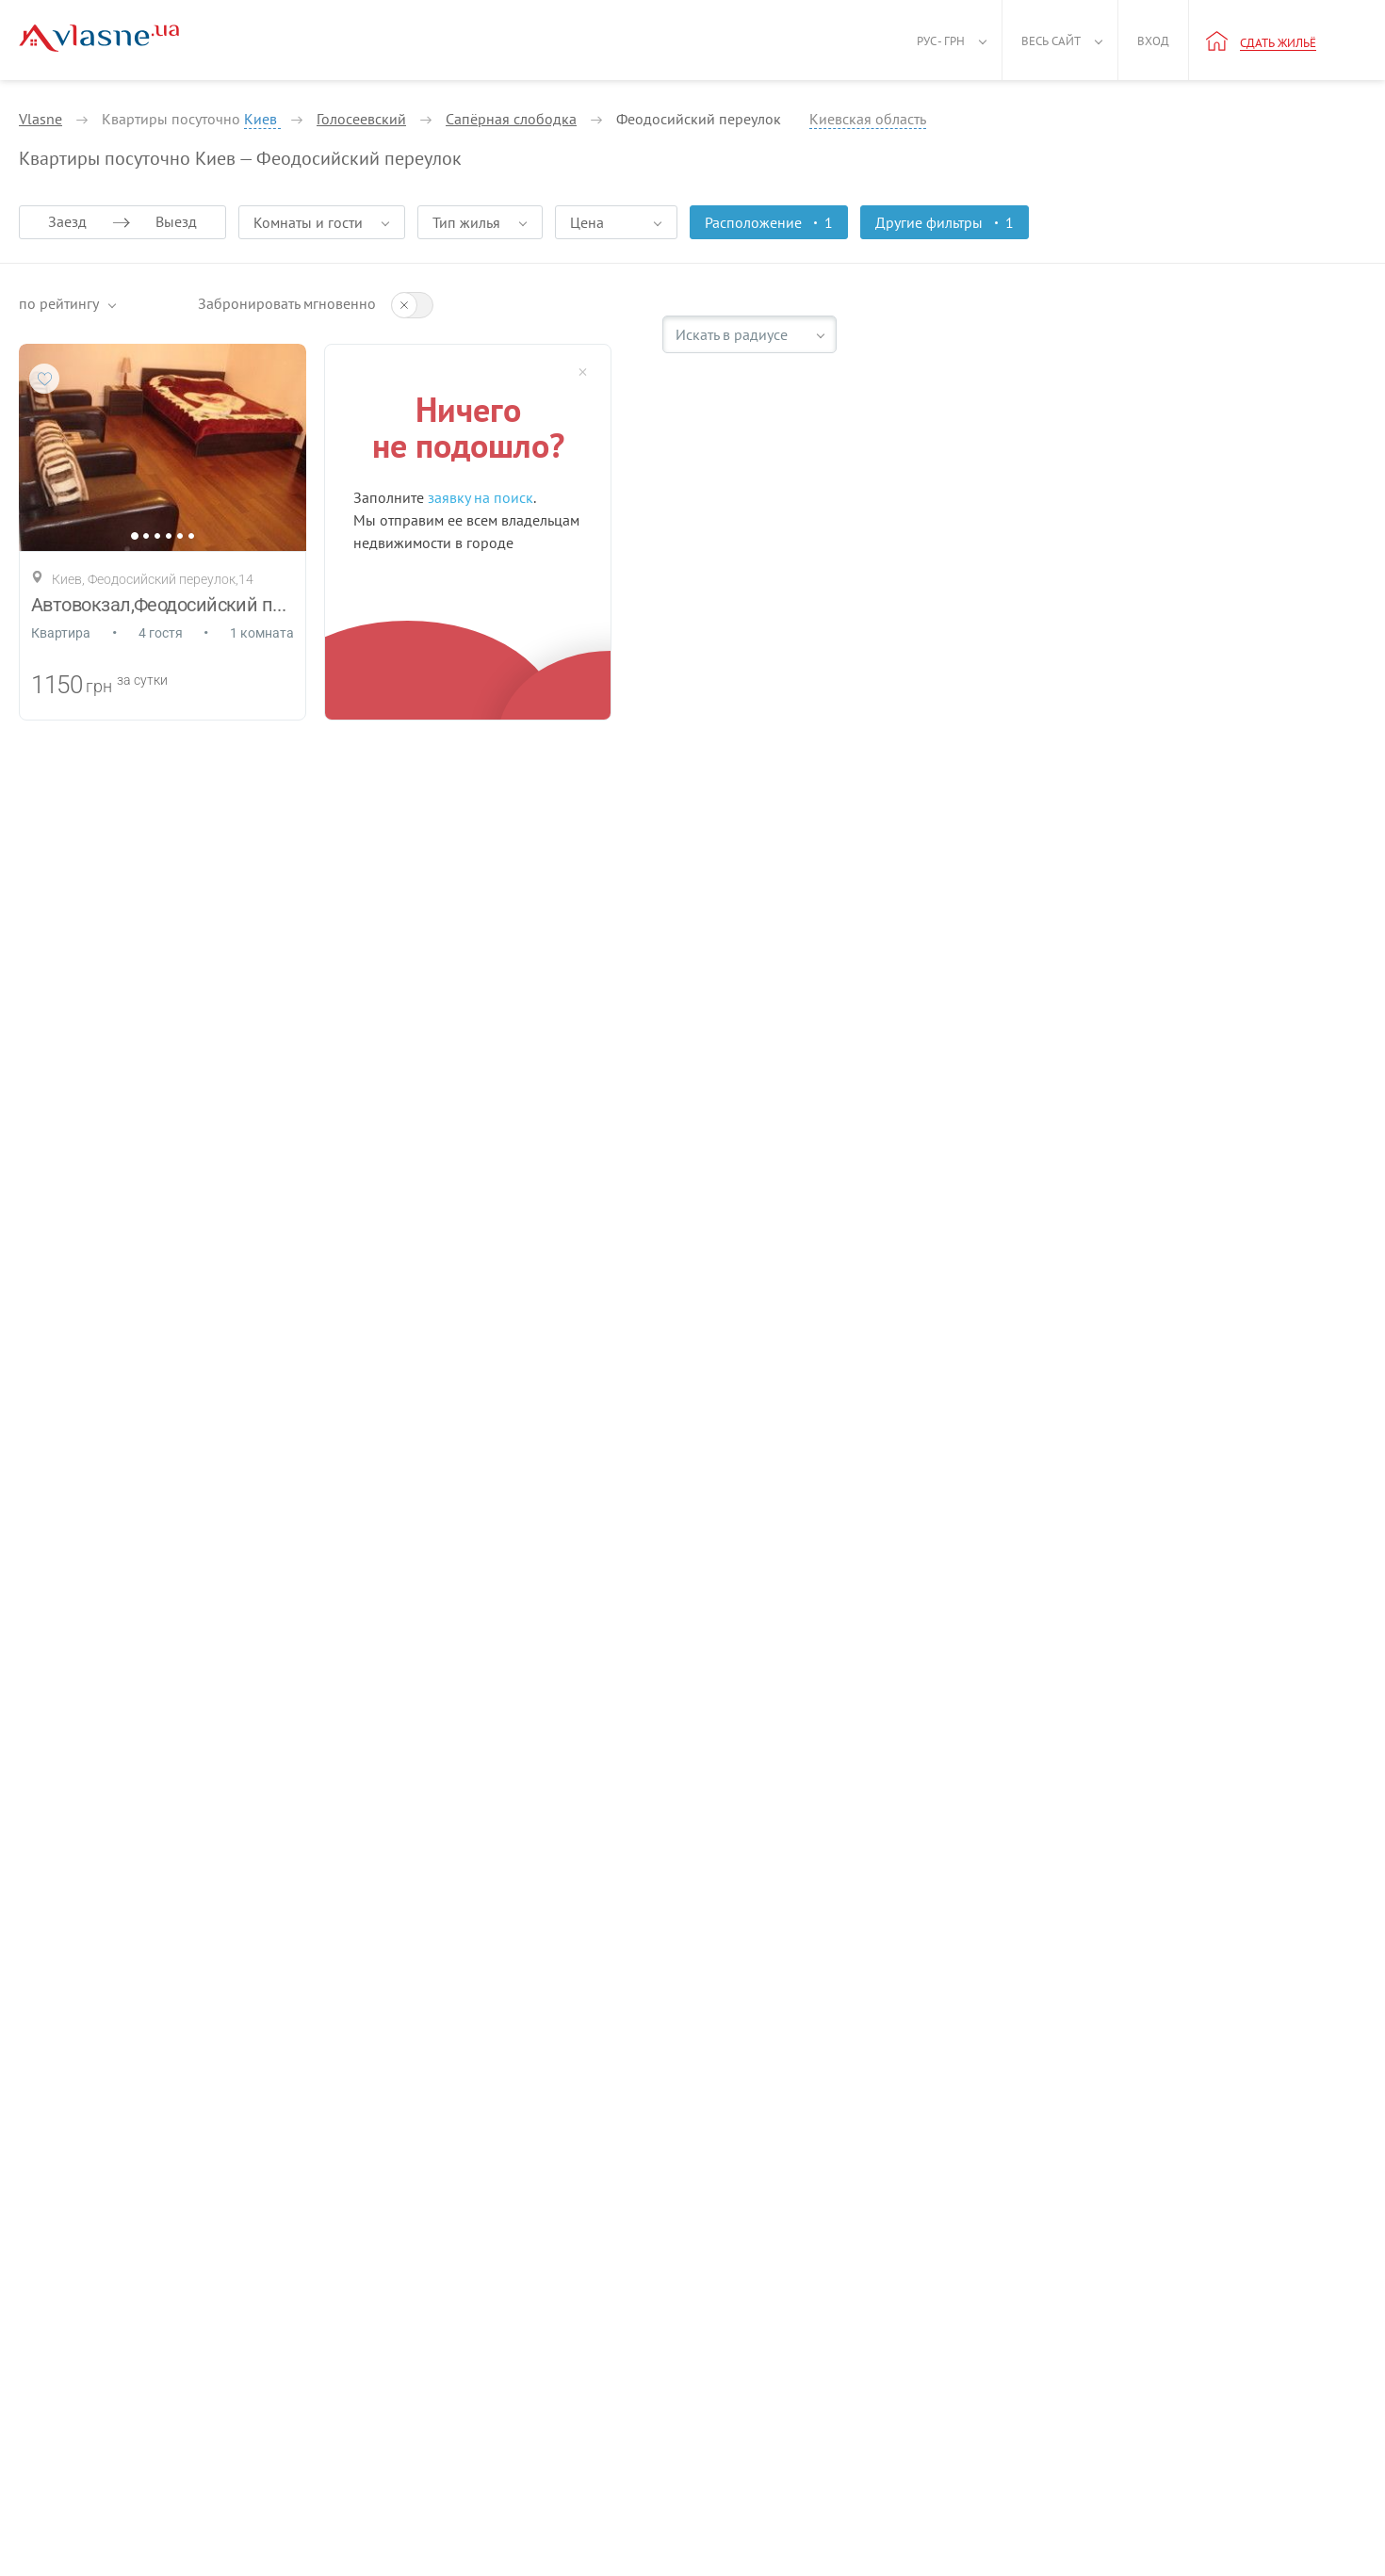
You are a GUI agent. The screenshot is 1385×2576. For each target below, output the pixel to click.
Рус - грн (941, 41)
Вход (1153, 41)
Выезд (176, 221)
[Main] (99, 38)
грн (99, 686)
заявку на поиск (480, 497)
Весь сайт (1051, 41)
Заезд (67, 221)
